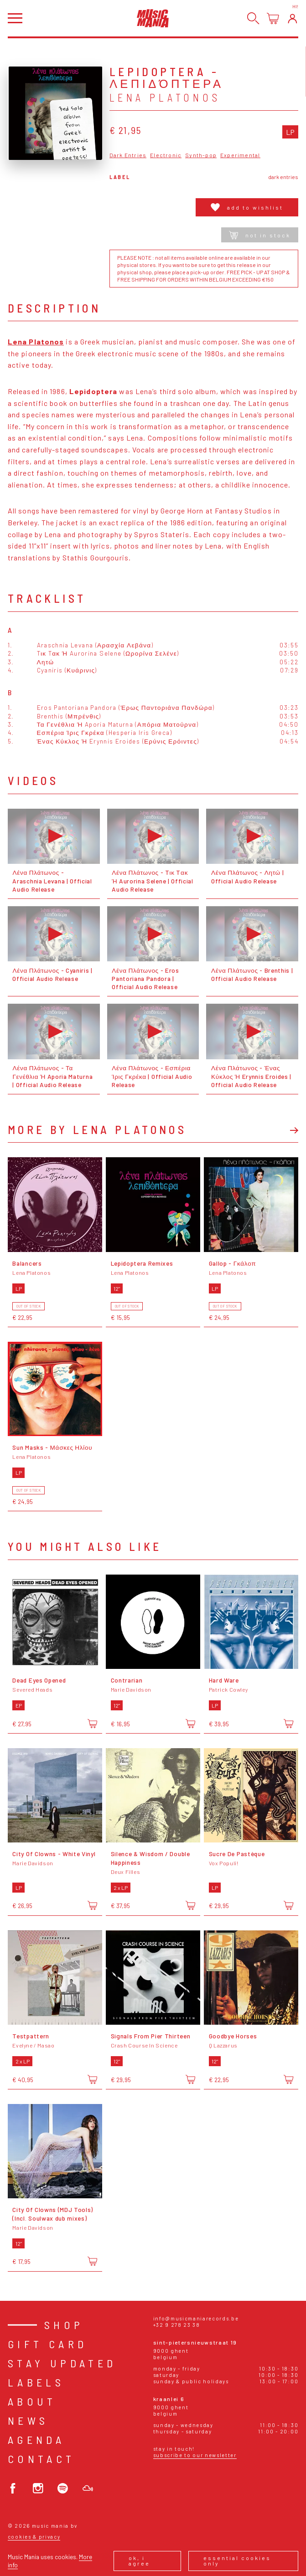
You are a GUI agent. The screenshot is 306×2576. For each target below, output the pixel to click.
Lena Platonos (165, 97)
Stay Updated (62, 2363)
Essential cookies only (237, 2560)
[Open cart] (273, 18)
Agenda (36, 2439)
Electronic (166, 155)
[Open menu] (15, 18)
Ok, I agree (139, 2560)
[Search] (253, 18)
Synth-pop (201, 155)
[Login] (292, 18)
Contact (41, 2458)
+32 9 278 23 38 (176, 2325)
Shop (64, 2324)
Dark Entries (127, 155)
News (28, 2420)
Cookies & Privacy (34, 2537)
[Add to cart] (92, 1723)
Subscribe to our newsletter (195, 2455)
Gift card (48, 2343)
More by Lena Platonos (97, 1129)
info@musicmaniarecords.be (196, 2318)
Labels (36, 2382)
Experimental (240, 155)
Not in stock (259, 235)
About (32, 2401)
